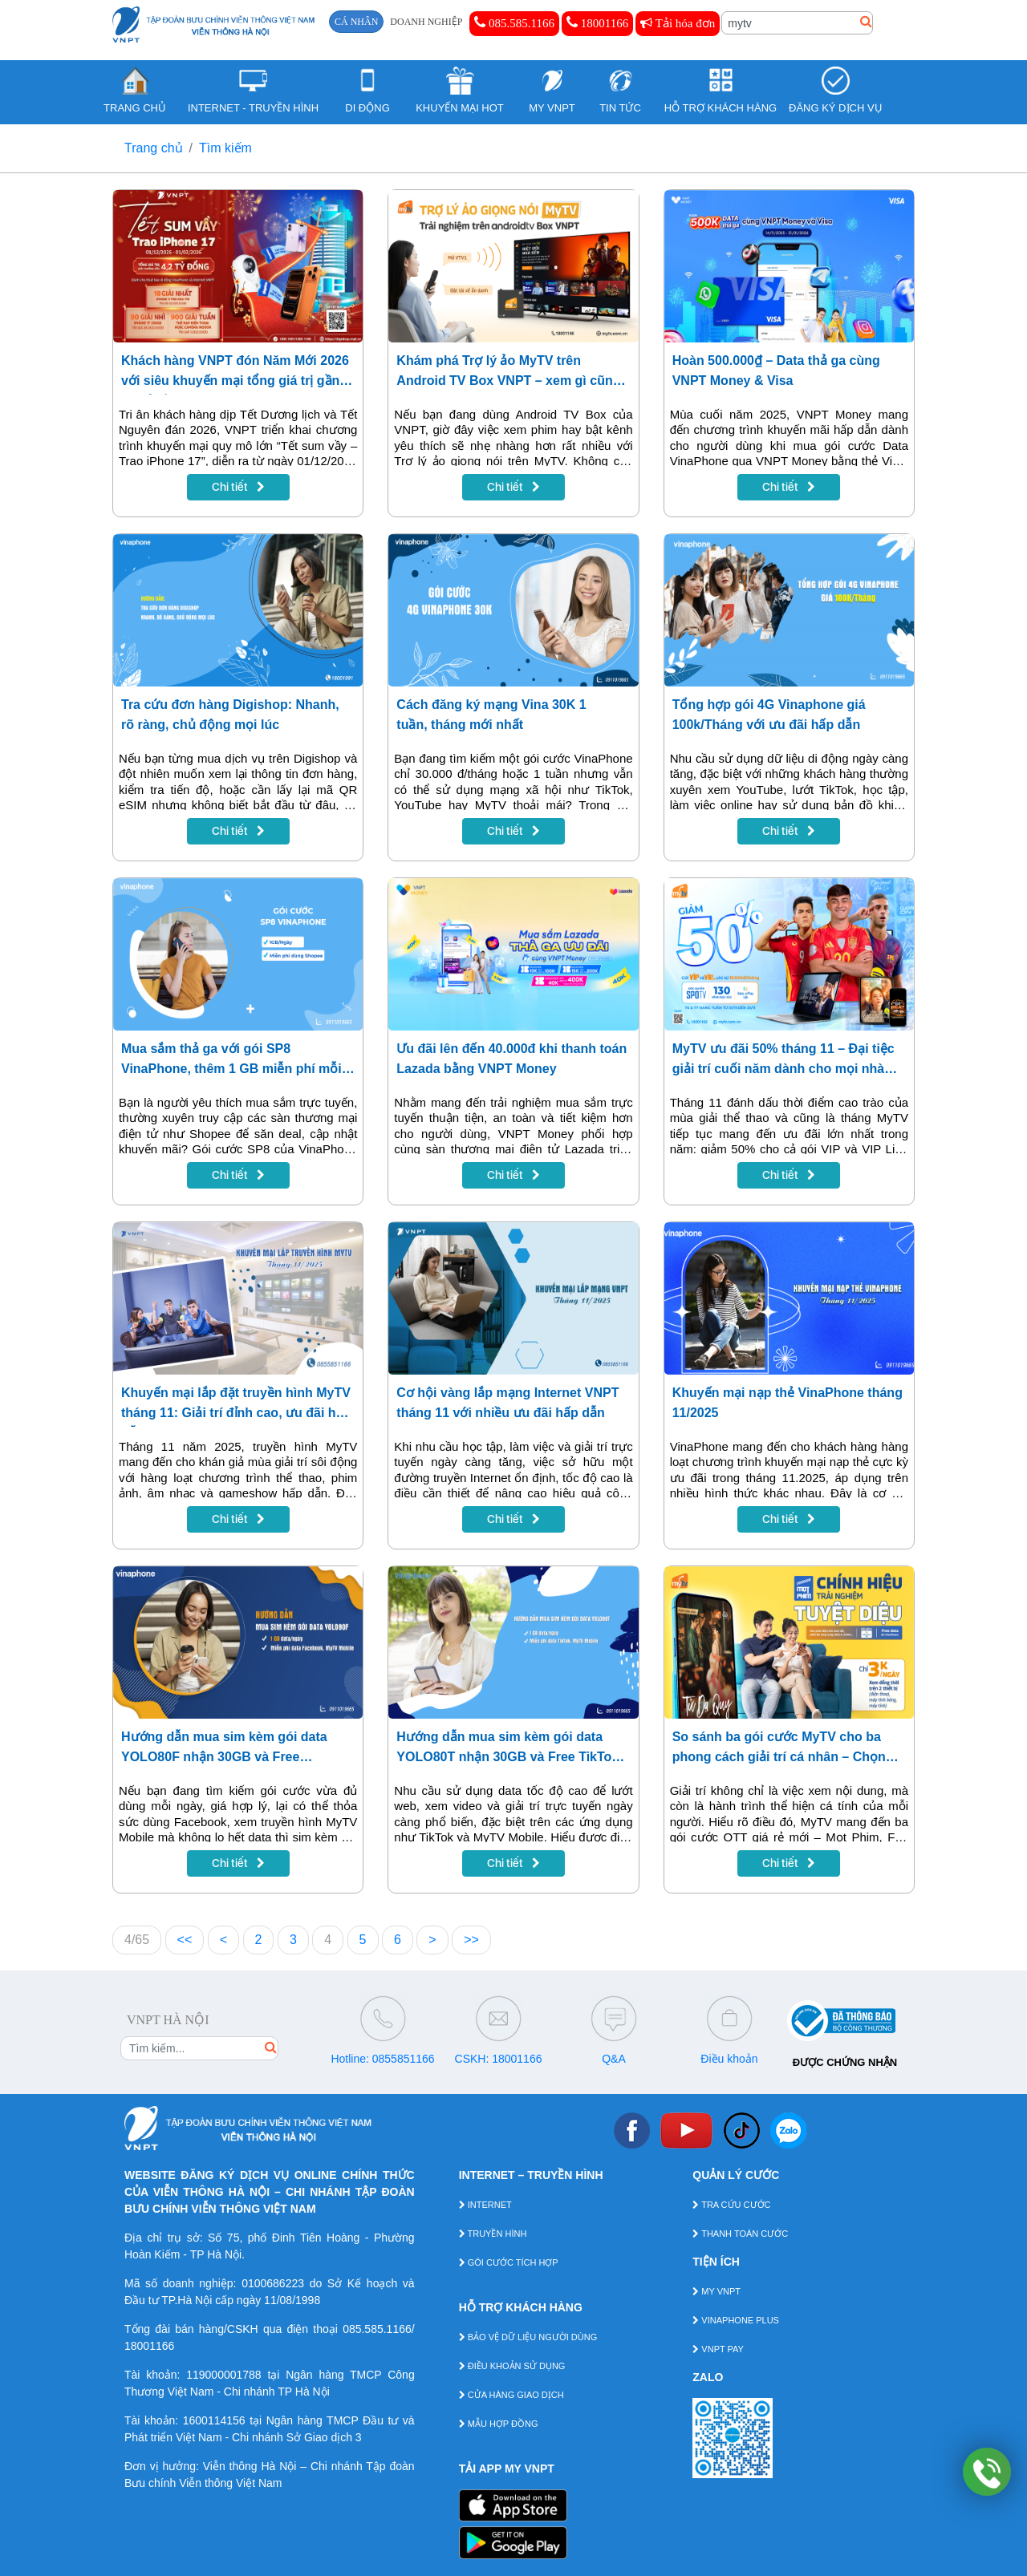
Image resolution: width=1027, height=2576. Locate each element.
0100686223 (273, 2283)
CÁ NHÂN (356, 21)
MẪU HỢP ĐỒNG (498, 2423)
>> (471, 1939)
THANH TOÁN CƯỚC (740, 2233)
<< (185, 1939)
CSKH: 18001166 (498, 2058)
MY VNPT (716, 2291)
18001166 (597, 22)
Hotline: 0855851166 (382, 2058)
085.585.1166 (514, 22)
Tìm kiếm (225, 148)
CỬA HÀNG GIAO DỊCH (511, 2395)
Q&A (614, 2058)
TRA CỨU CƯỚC (731, 2204)
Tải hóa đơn (677, 23)
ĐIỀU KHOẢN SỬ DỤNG (512, 2366)
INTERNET (485, 2204)
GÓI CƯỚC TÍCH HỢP (508, 2262)
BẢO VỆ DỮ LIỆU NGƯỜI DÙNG (528, 2337)
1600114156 (214, 2420)
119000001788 (223, 2374)
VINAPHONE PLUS (735, 2320)
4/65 (136, 1939)
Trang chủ (153, 148)
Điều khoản (728, 2058)
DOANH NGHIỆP (426, 21)
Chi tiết (238, 486)
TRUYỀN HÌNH (493, 2233)
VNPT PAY (718, 2349)
